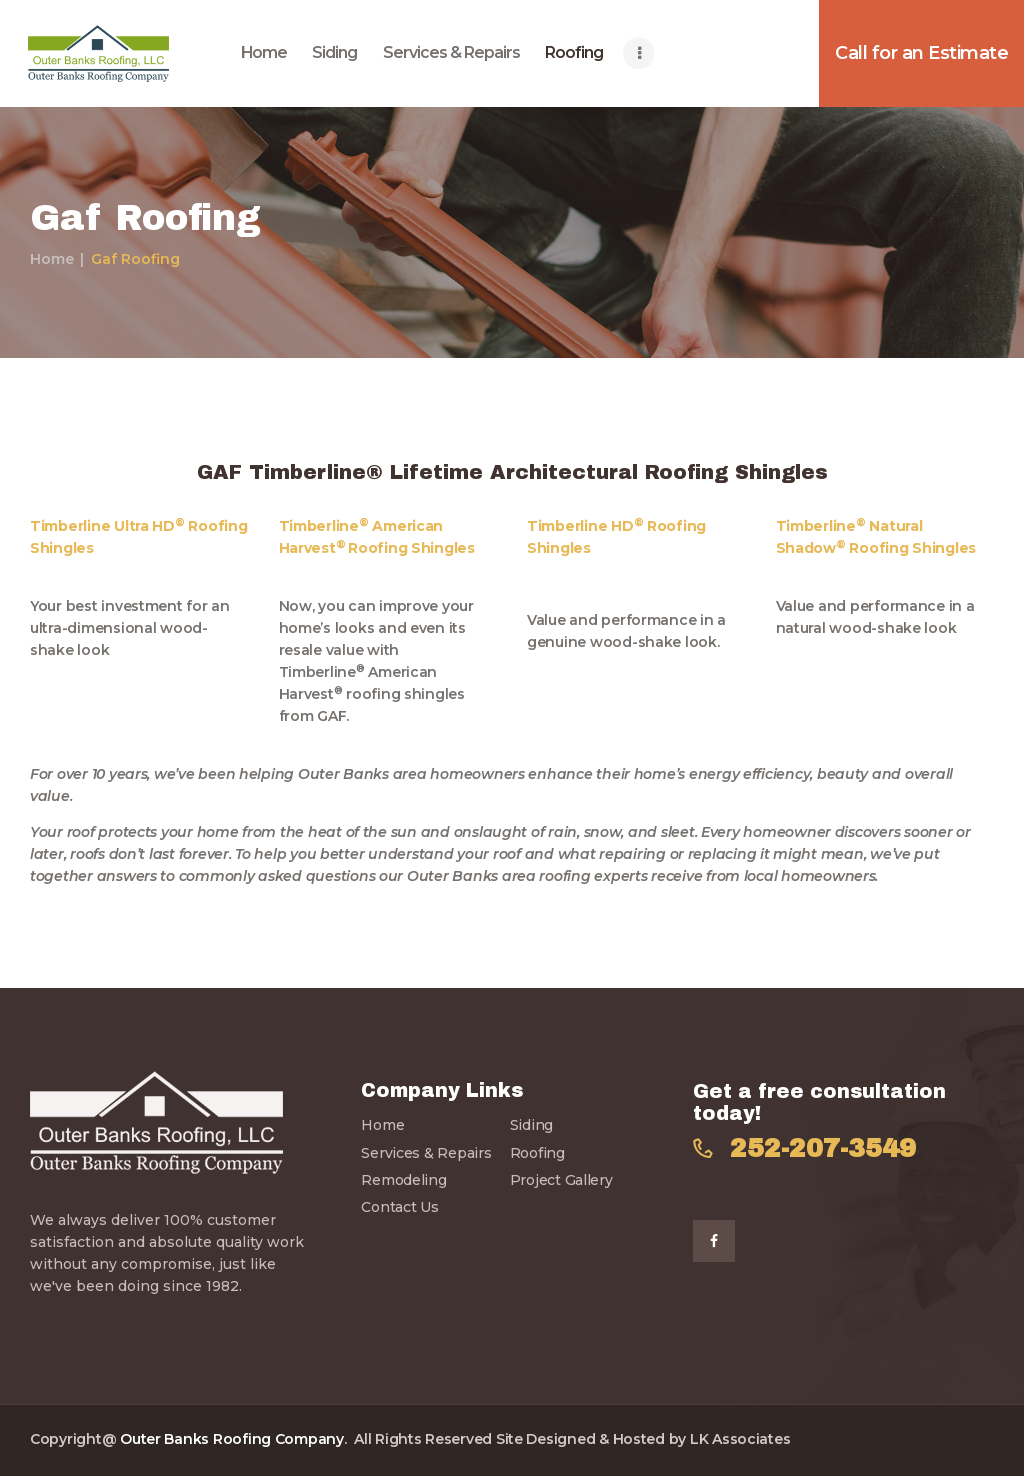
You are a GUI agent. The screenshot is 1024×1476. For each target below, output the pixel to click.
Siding (531, 1125)
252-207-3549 (823, 1148)
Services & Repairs (426, 1153)
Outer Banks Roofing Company (232, 1439)
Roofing (537, 1153)
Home (52, 259)
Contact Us (399, 1207)
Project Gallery (561, 1180)
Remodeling (403, 1180)
